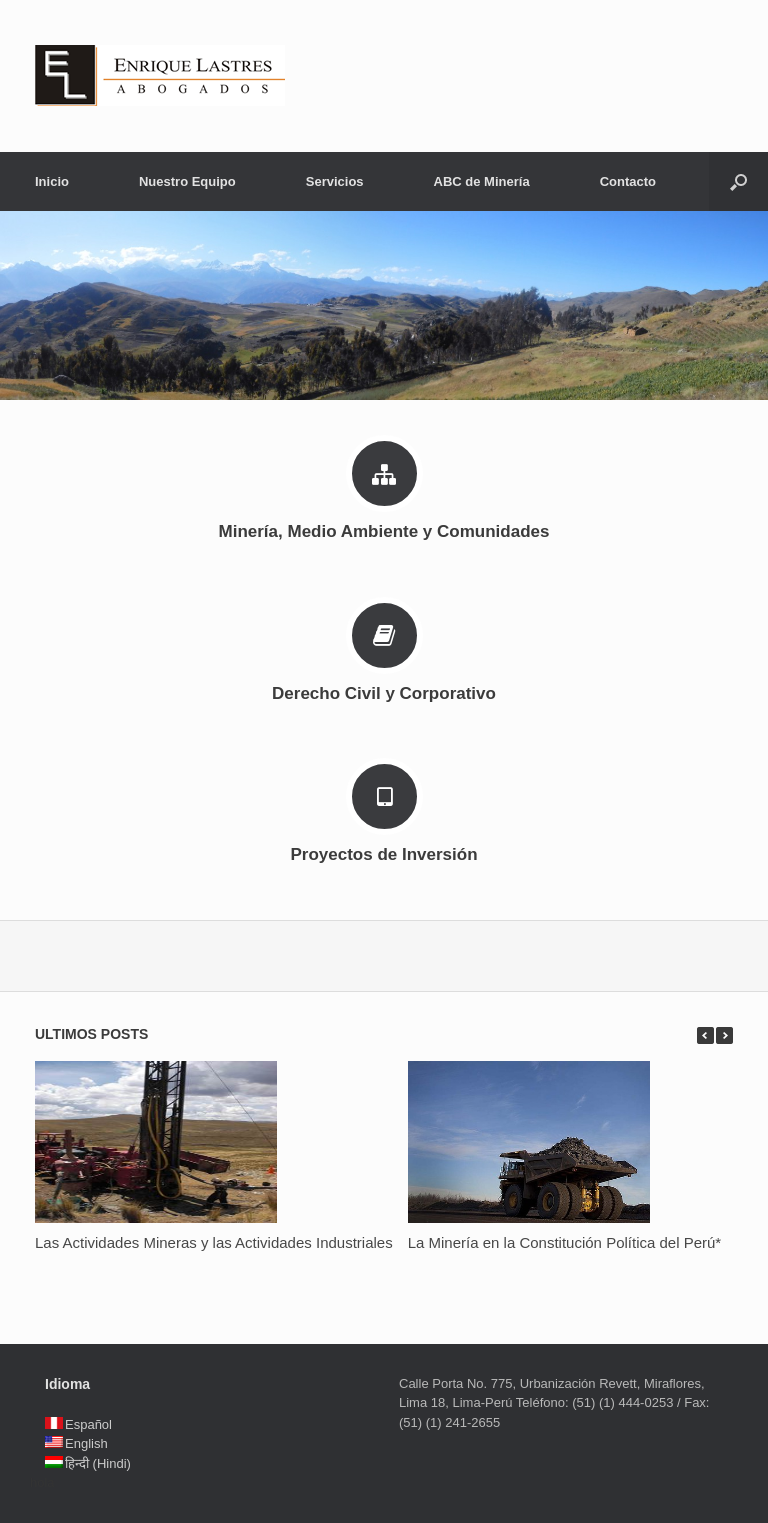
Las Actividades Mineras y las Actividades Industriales (214, 1242)
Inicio (52, 181)
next (724, 1035)
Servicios (335, 181)
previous (705, 1035)
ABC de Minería (482, 181)
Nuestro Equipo (187, 181)
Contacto (628, 181)
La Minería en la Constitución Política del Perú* (565, 1242)
